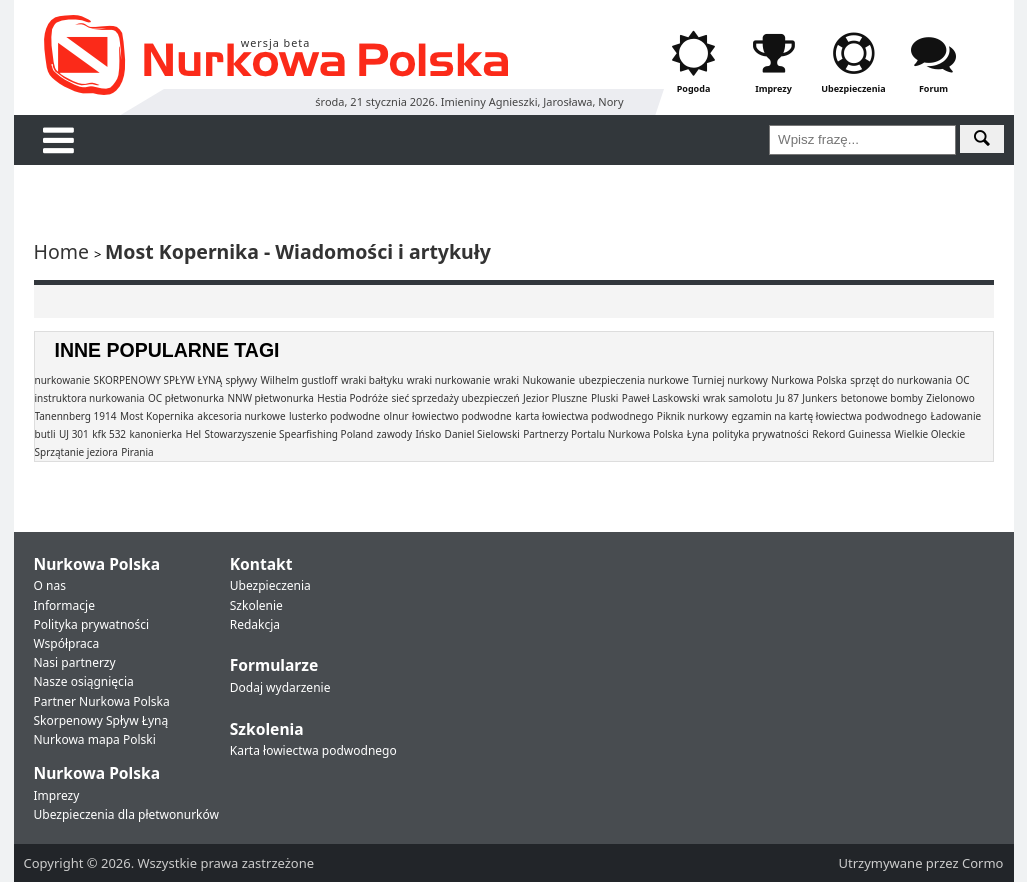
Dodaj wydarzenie (280, 687)
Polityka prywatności (92, 624)
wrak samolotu (738, 398)
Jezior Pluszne (555, 398)
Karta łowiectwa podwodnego (313, 750)
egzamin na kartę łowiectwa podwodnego (830, 416)
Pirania (137, 452)
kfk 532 (109, 434)
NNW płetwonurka (270, 398)
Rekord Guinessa (851, 434)
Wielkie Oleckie (930, 434)
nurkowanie (63, 380)
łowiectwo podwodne (462, 416)
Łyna (698, 434)
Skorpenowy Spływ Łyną (101, 720)
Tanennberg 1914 (76, 416)
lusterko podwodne (334, 416)
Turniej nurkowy (730, 380)
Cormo (982, 863)
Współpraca (67, 643)
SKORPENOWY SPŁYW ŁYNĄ (157, 380)
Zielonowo (950, 398)
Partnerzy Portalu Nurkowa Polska (603, 434)
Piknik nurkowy (692, 416)
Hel (194, 434)
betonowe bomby (882, 398)
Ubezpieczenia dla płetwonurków (126, 814)
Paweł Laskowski (661, 398)
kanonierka (155, 434)
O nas (50, 585)
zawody (394, 434)
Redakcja (255, 624)
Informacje (64, 605)
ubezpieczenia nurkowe (634, 380)
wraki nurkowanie (448, 380)
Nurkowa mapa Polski (95, 739)
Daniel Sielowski (482, 434)
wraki (506, 380)
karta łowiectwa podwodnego (584, 416)
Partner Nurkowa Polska (102, 701)
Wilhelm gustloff (298, 380)
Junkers (819, 398)
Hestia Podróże (352, 398)
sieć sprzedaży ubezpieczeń (455, 398)
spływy (241, 380)
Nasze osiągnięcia (84, 681)
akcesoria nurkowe (241, 416)
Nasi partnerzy (75, 662)
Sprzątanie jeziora (76, 452)
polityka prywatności (760, 434)
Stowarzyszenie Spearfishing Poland (289, 434)
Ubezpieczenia (270, 585)
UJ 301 (74, 434)
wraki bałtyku (372, 380)
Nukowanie (548, 380)
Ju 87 (787, 398)
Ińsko (428, 434)
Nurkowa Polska (809, 380)
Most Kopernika (157, 416)
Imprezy (57, 795)
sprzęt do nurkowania (901, 380)
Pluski (605, 398)
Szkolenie (256, 605)
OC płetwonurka (186, 398)
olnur (396, 416)
